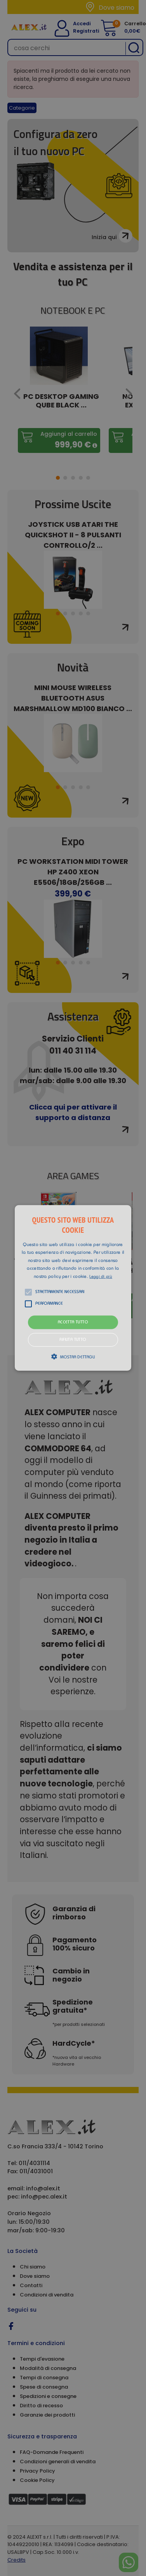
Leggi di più (100, 1276)
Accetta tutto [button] (73, 1322)
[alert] (73, 1288)
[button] (73, 1288)
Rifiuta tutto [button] (72, 1340)
